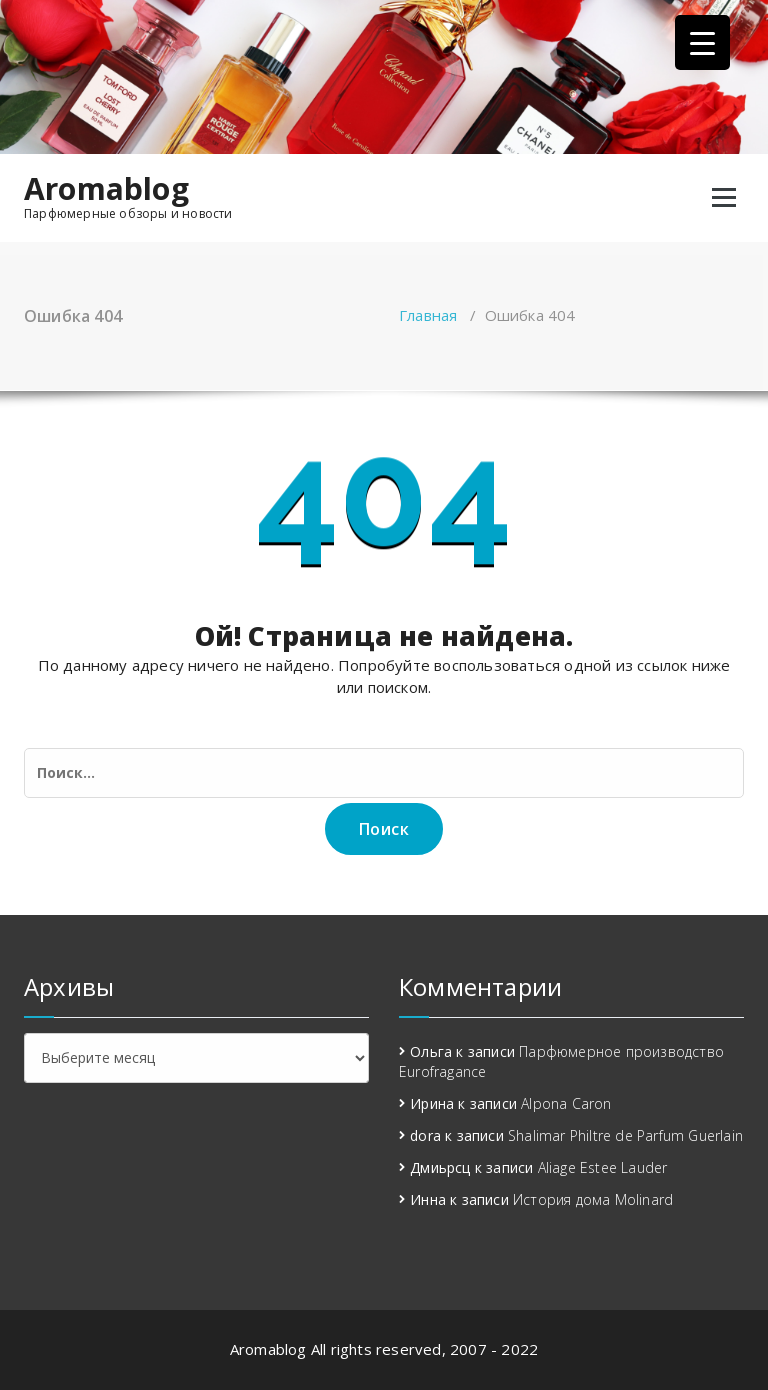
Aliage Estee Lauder (603, 1167)
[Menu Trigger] (702, 42)
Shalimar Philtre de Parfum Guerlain (625, 1135)
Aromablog (106, 189)
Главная (428, 315)
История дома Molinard (593, 1199)
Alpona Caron (566, 1103)
